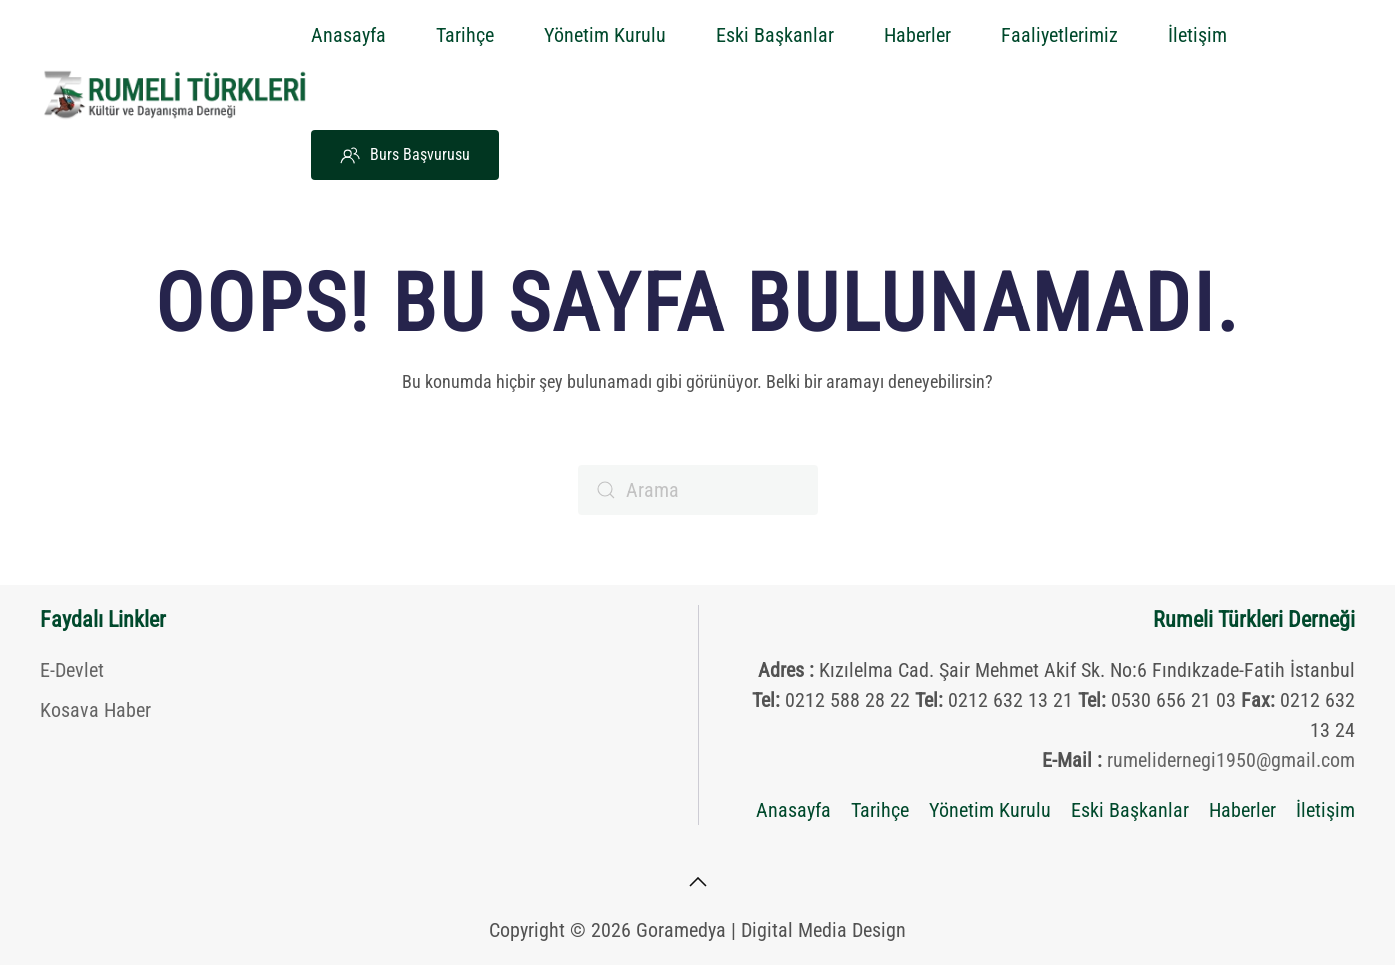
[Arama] (698, 490)
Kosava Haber (95, 710)
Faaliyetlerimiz (1059, 35)
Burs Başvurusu (405, 155)
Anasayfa (348, 35)
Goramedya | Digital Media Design (771, 930)
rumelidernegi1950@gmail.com (1231, 760)
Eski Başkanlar (775, 35)
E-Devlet (72, 670)
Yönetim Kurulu (605, 35)
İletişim (1197, 35)
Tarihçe (465, 35)
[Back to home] (175, 95)
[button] (698, 882)
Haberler (917, 35)
